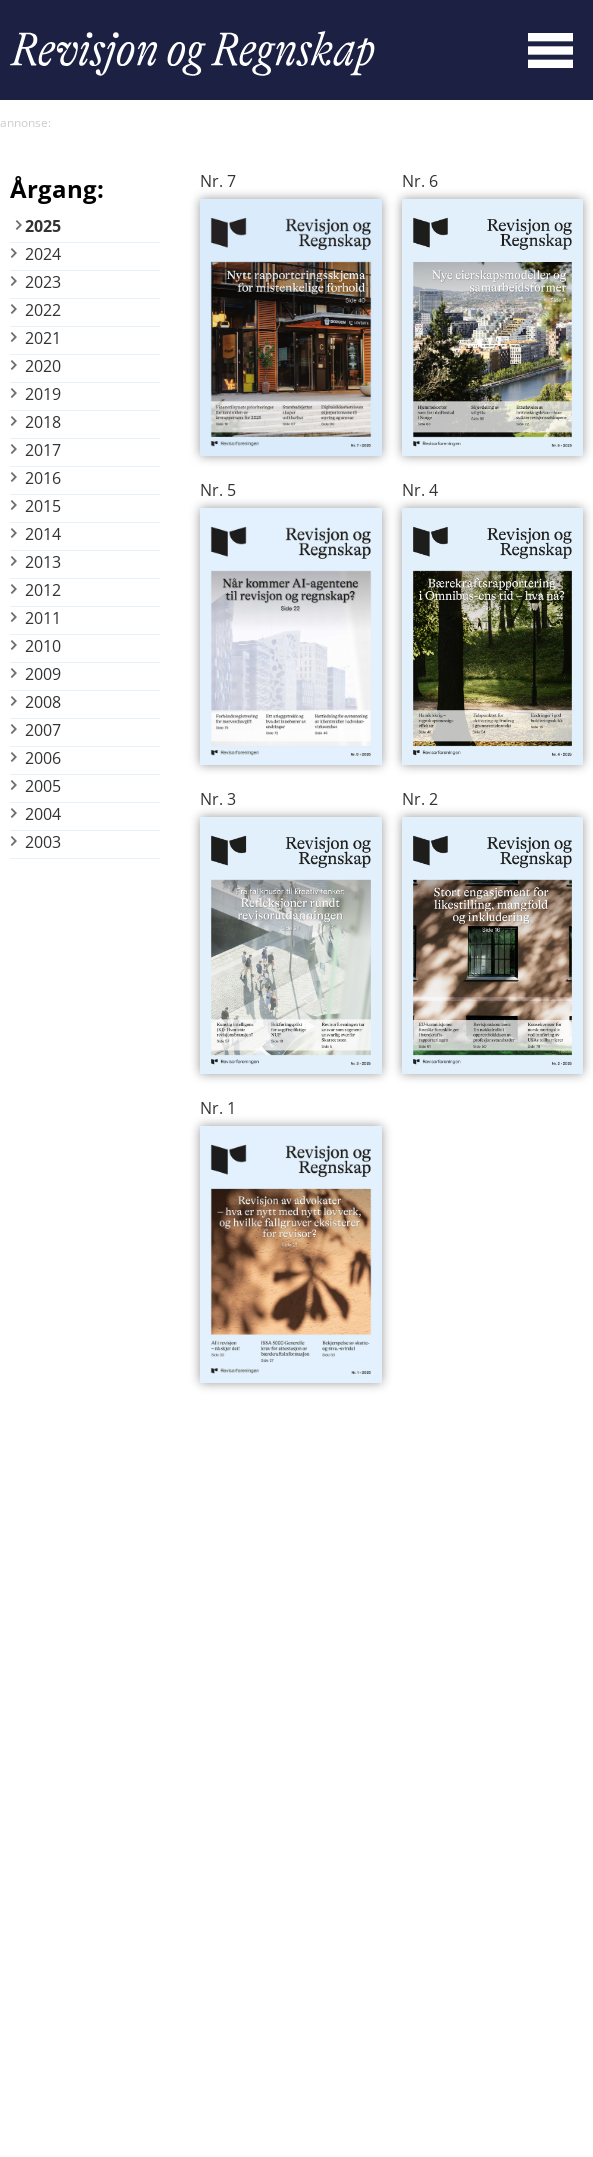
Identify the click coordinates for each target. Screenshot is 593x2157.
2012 (43, 590)
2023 (43, 282)
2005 (43, 786)
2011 (43, 618)
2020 (43, 366)
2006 (43, 758)
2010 (43, 646)
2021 (43, 338)
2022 (43, 310)
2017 (43, 450)
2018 (43, 422)
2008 (43, 702)
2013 (43, 562)
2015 (43, 506)
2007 (43, 730)
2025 (43, 226)
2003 (43, 842)
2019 (43, 394)
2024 (43, 254)
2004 (43, 814)
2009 (43, 674)
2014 (43, 534)
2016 (43, 478)
